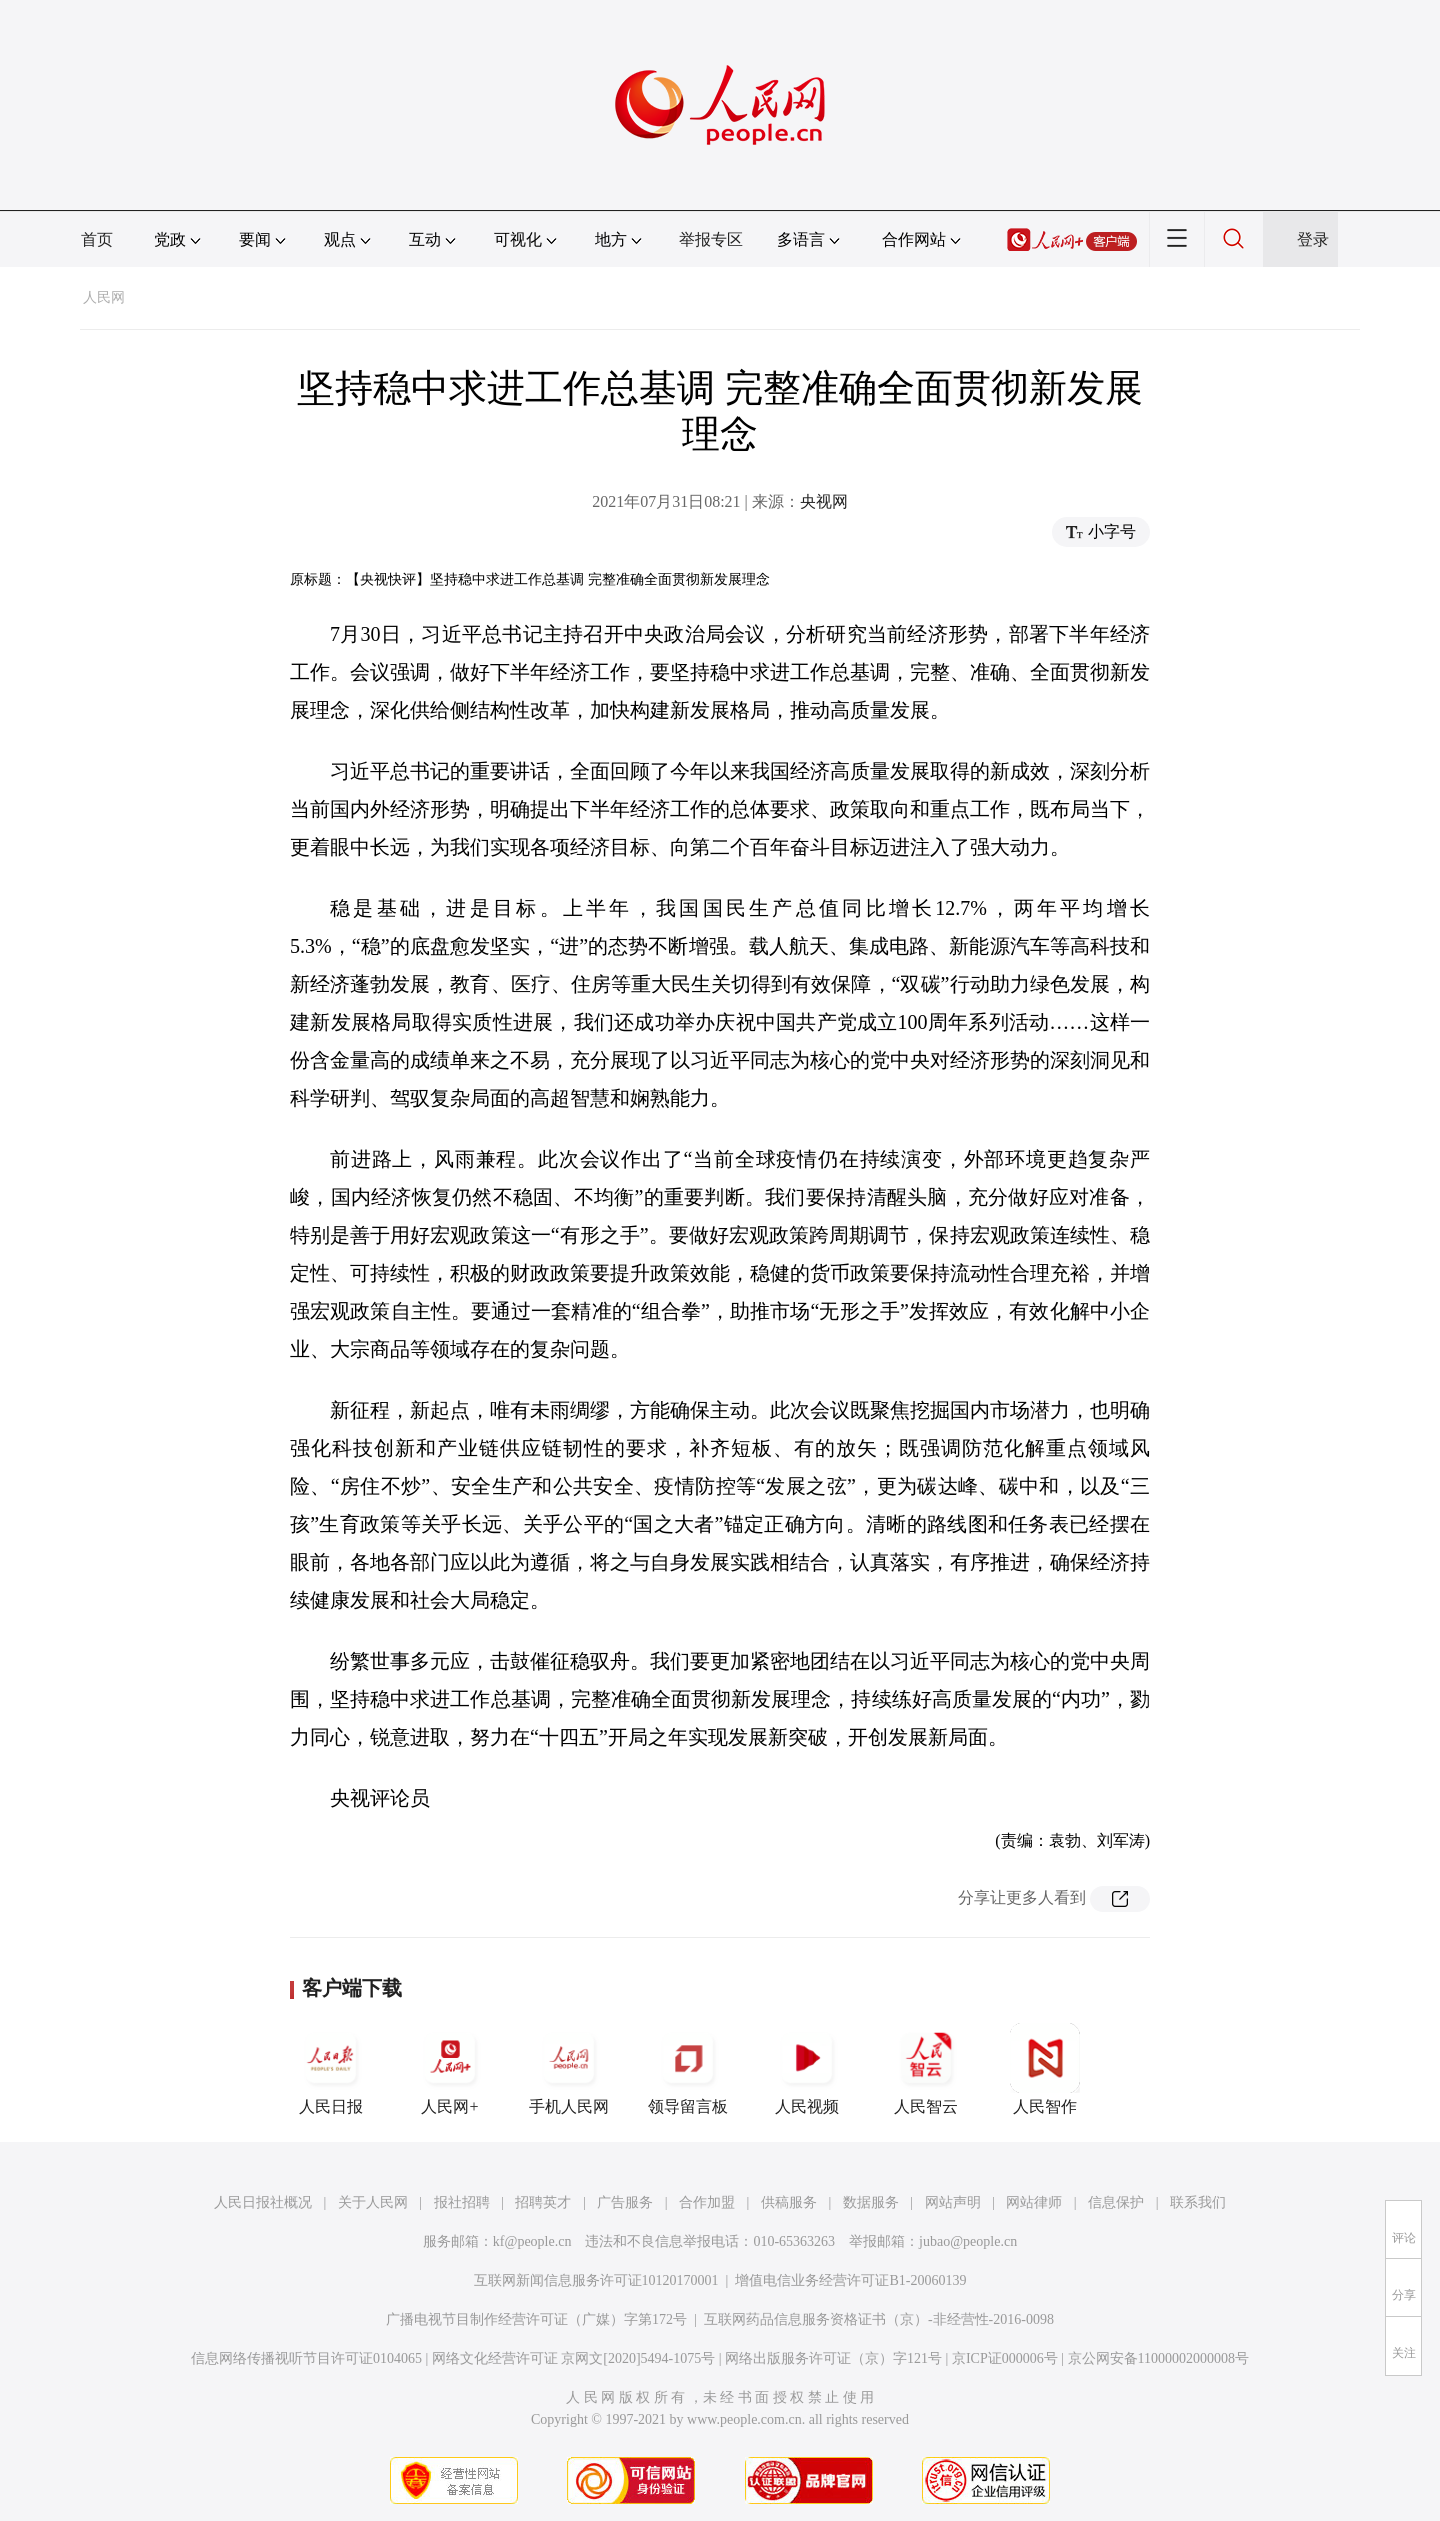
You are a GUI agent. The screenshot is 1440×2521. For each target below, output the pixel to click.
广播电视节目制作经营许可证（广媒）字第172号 (536, 2319)
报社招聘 (462, 2202)
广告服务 (625, 2202)
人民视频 (807, 2069)
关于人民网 (373, 2202)
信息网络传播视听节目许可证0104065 (306, 2358)
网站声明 (953, 2202)
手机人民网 (569, 2069)
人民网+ (450, 2069)
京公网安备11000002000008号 (1158, 2358)
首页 (97, 239)
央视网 (824, 501)
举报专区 (711, 239)
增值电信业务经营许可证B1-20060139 (850, 2280)
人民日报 (331, 2069)
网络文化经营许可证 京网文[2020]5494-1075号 (574, 2358)
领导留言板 (688, 2069)
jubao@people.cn (968, 2241)
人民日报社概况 (263, 2202)
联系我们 (1198, 2202)
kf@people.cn (532, 2241)
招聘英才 (543, 2202)
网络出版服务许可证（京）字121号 (833, 2358)
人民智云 (926, 2069)
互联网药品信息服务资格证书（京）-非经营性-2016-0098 (879, 2319)
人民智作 (1045, 2069)
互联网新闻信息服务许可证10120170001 (596, 2280)
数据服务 (871, 2202)
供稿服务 (789, 2202)
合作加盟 (707, 2202)
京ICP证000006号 (1005, 2358)
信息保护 (1116, 2202)
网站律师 (1034, 2202)
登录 (1313, 239)
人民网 (104, 297)
